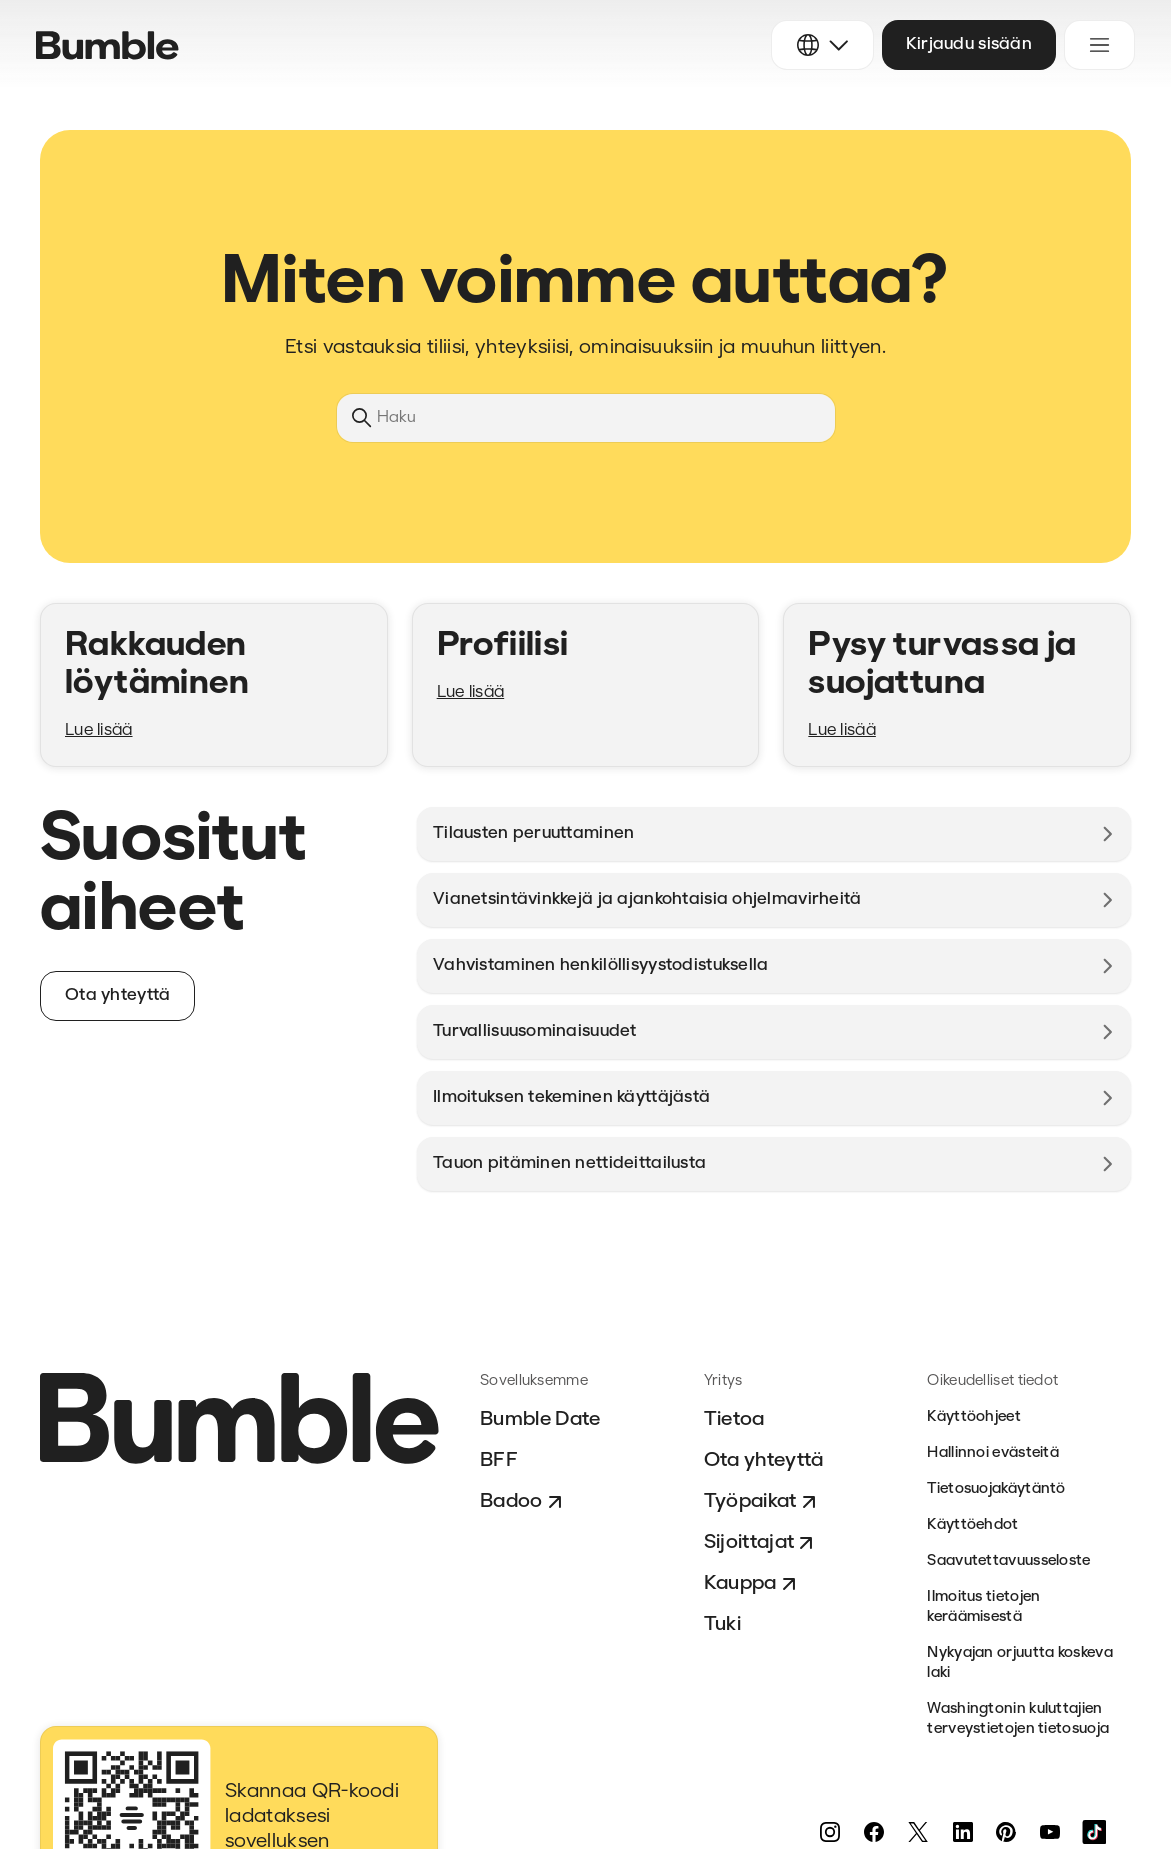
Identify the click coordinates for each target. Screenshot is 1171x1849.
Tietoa (734, 1420)
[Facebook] (874, 1832)
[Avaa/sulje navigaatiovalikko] (1099, 45)
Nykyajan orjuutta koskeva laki (1020, 1663)
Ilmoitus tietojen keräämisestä (983, 1607)
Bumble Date (540, 1420)
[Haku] (586, 418)
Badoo (523, 1502)
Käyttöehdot (972, 1525)
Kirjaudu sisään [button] (969, 44)
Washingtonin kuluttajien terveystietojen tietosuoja (1018, 1719)
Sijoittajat (761, 1543)
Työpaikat (762, 1502)
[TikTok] (1094, 1832)
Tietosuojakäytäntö (996, 1489)
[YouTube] (1050, 1832)
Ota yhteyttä (764, 1461)
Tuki (722, 1625)
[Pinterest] (1006, 1832)
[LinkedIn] (962, 1832)
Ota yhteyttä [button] (117, 995)
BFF (499, 1461)
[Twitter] (918, 1832)
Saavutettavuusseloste (1008, 1561)
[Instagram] (830, 1832)
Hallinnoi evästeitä (993, 1453)
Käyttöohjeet (974, 1417)
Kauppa (752, 1584)
